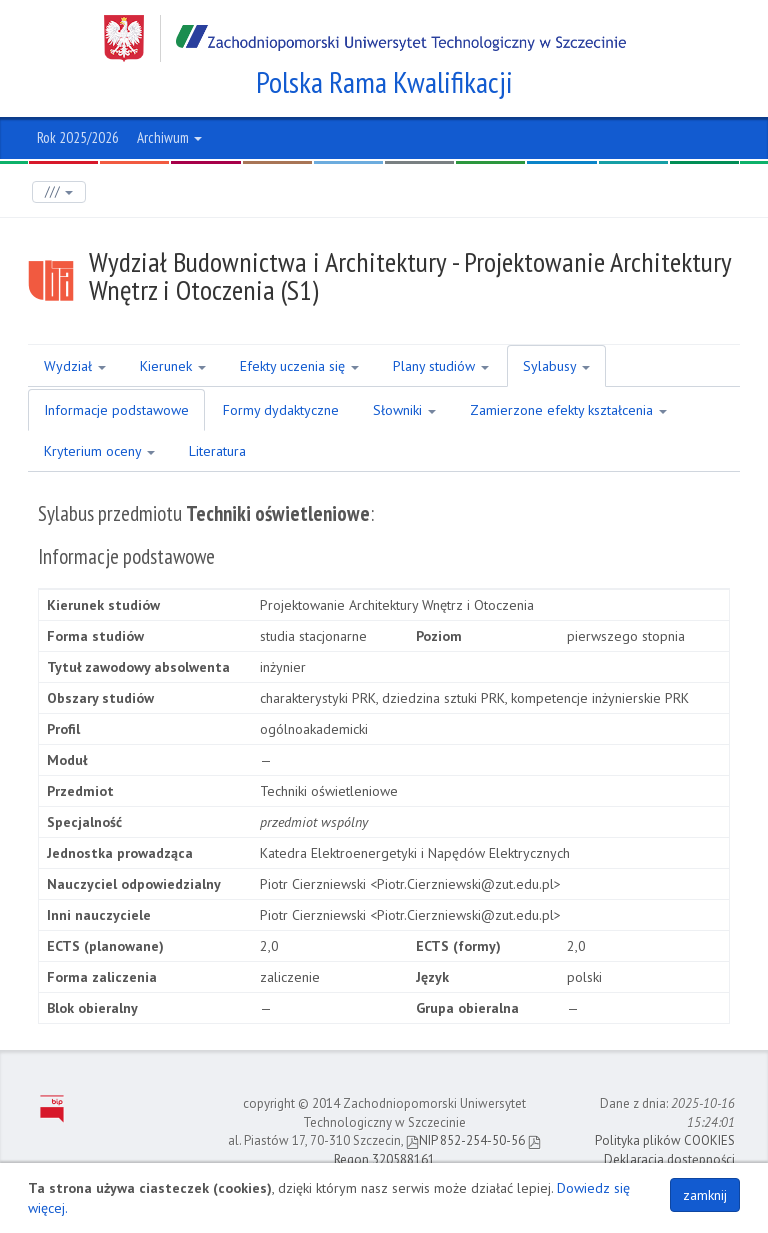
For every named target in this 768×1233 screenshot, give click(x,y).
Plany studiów (441, 366)
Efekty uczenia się (299, 366)
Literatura (217, 451)
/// (59, 191)
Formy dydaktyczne (281, 410)
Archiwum (169, 137)
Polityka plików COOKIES (665, 1140)
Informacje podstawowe (116, 410)
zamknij (705, 1195)
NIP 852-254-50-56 (465, 1140)
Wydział (75, 366)
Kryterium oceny (99, 451)
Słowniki (404, 410)
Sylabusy (556, 366)
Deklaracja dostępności (669, 1159)
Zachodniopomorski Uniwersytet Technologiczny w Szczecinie (365, 38)
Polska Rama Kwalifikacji (384, 82)
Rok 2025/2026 (78, 137)
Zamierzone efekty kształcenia (568, 410)
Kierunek (173, 366)
